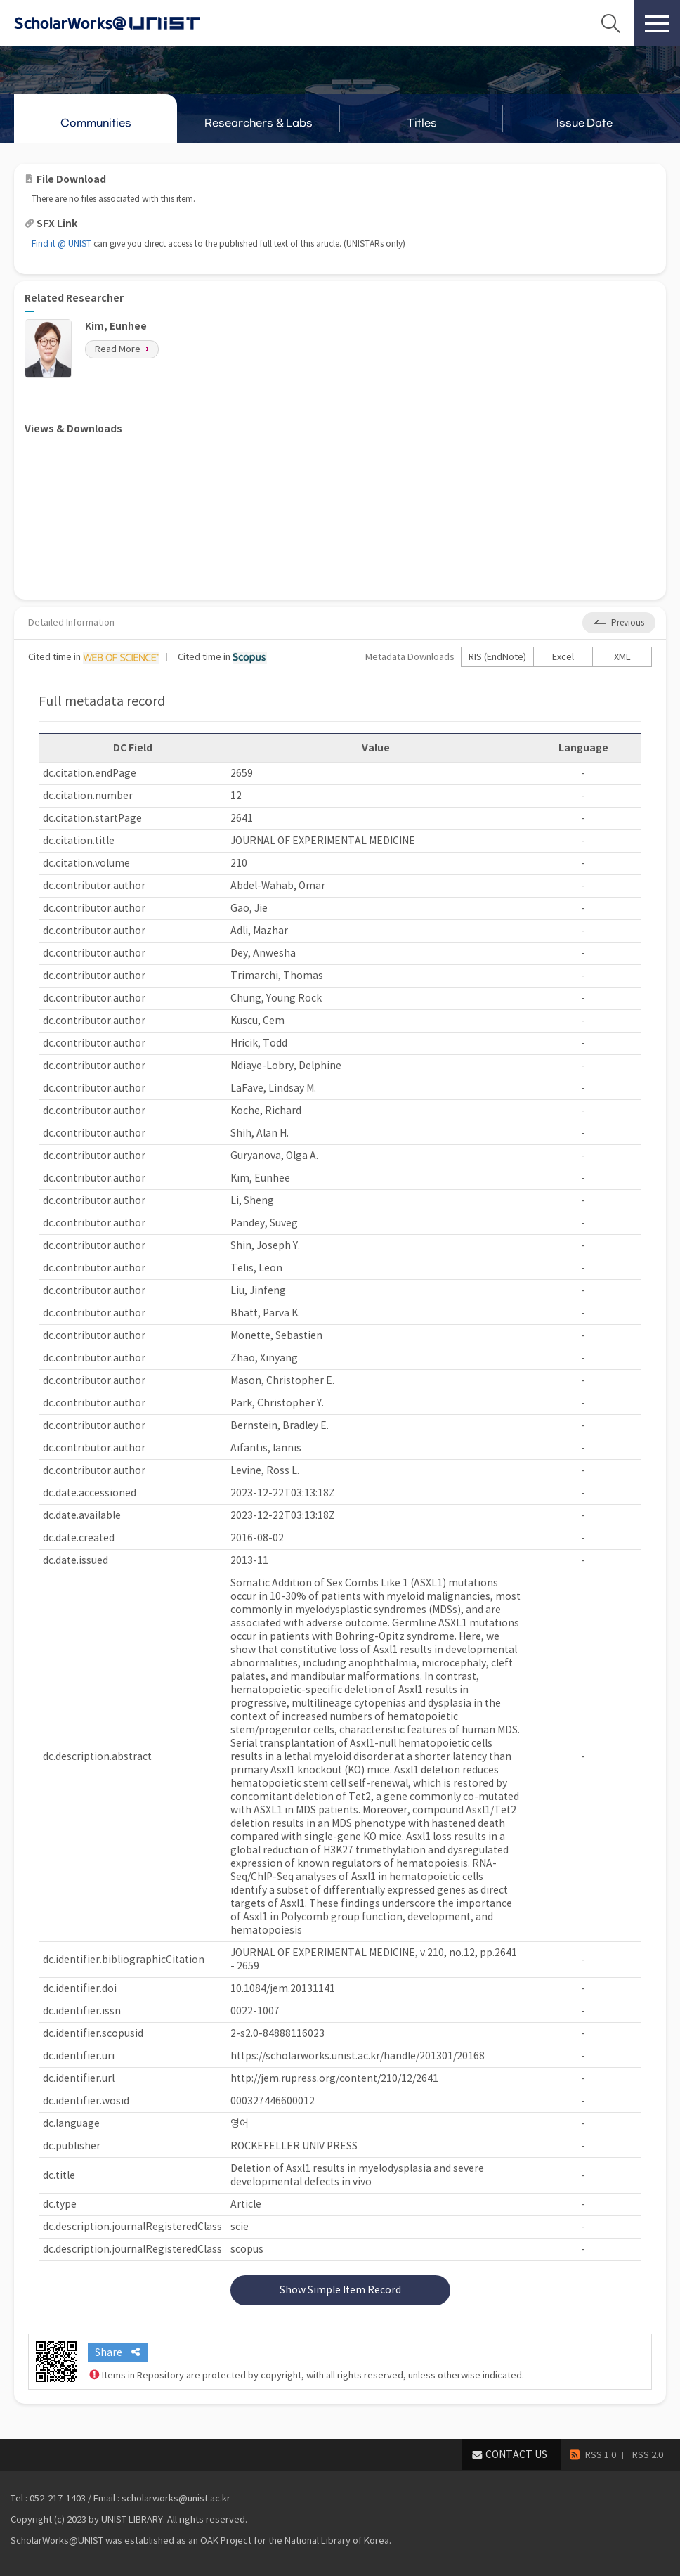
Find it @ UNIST (61, 243)
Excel (563, 657)
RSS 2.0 (647, 2455)
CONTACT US (516, 2454)
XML (622, 657)
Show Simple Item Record (340, 2290)
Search (610, 23)
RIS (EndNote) (497, 657)
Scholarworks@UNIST (130, 23)
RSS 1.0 (600, 2455)
